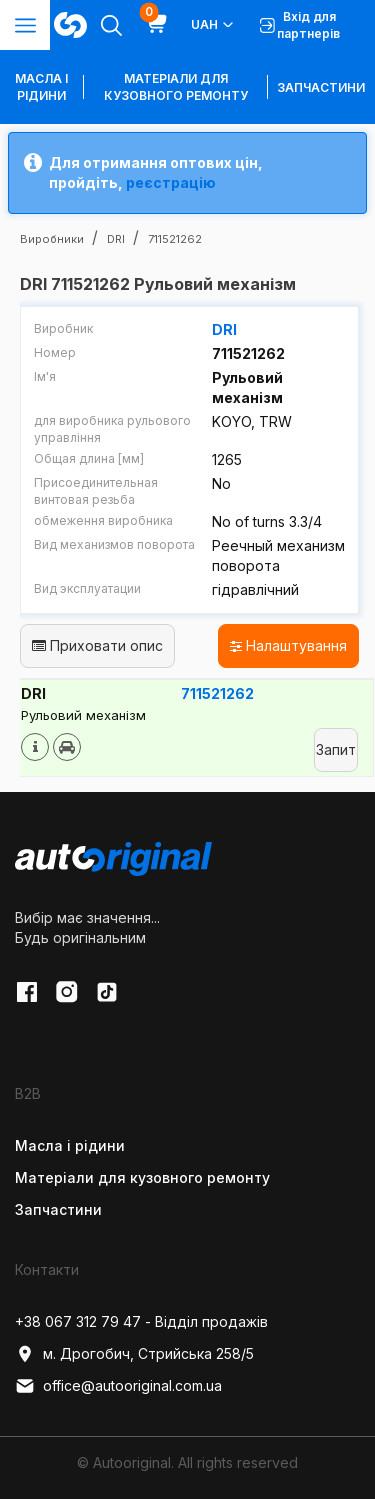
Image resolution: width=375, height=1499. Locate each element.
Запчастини (321, 87)
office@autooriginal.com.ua (118, 1386)
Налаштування (288, 645)
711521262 (217, 693)
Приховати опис (97, 645)
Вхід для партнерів (300, 25)
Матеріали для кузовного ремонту (176, 87)
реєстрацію (171, 182)
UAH (213, 25)
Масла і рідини (70, 1145)
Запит (336, 749)
